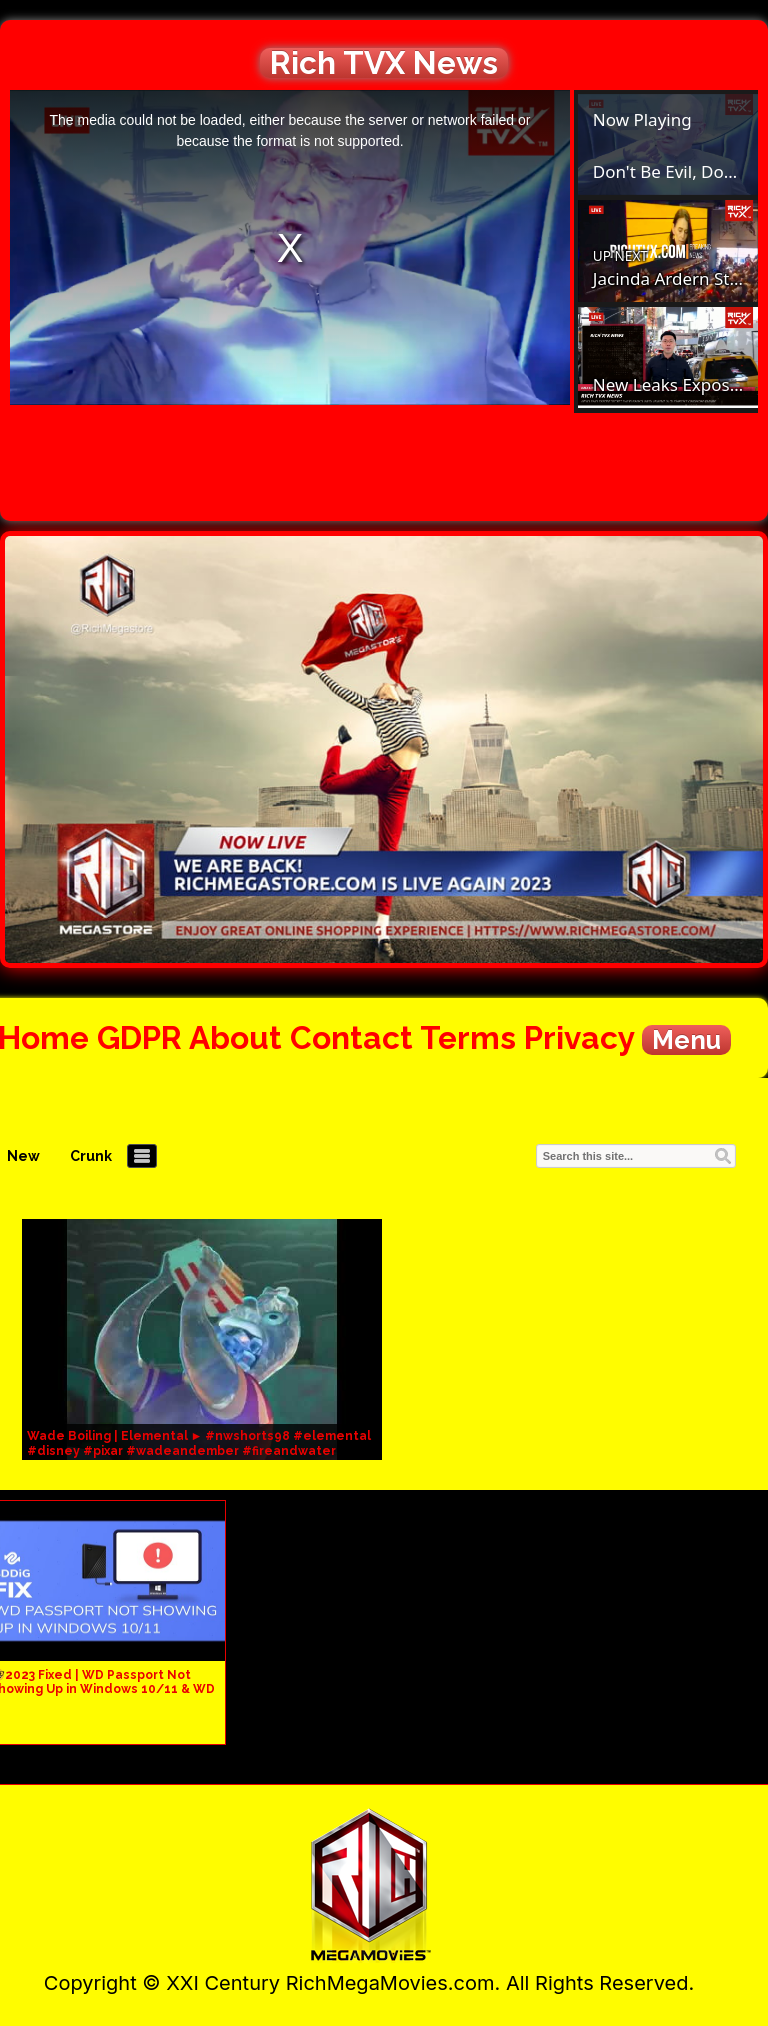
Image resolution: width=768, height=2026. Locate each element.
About (235, 1037)
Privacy (579, 1037)
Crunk (91, 1156)
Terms (468, 1037)
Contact (351, 1037)
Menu (686, 1040)
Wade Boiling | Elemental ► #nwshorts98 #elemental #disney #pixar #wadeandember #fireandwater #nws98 (199, 1451)
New (23, 1156)
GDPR (139, 1037)
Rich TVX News (384, 63)
